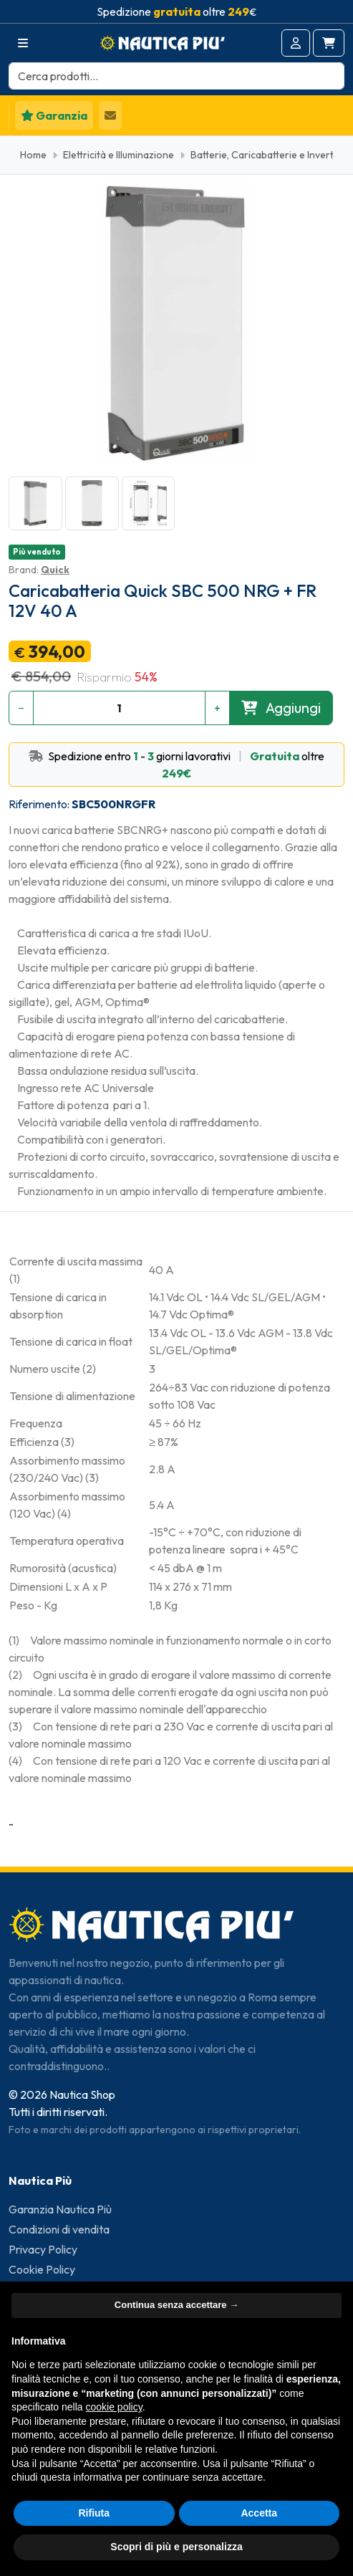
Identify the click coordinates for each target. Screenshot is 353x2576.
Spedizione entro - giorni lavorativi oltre (176, 764)
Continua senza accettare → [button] (176, 2304)
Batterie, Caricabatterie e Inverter (267, 154)
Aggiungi (281, 708)
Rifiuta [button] (94, 2513)
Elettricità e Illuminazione (118, 154)
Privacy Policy (43, 2249)
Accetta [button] (259, 2513)
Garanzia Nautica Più (60, 2209)
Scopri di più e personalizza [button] (176, 2546)
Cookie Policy (42, 2269)
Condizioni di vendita (59, 2229)
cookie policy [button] (114, 2407)
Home (33, 154)
